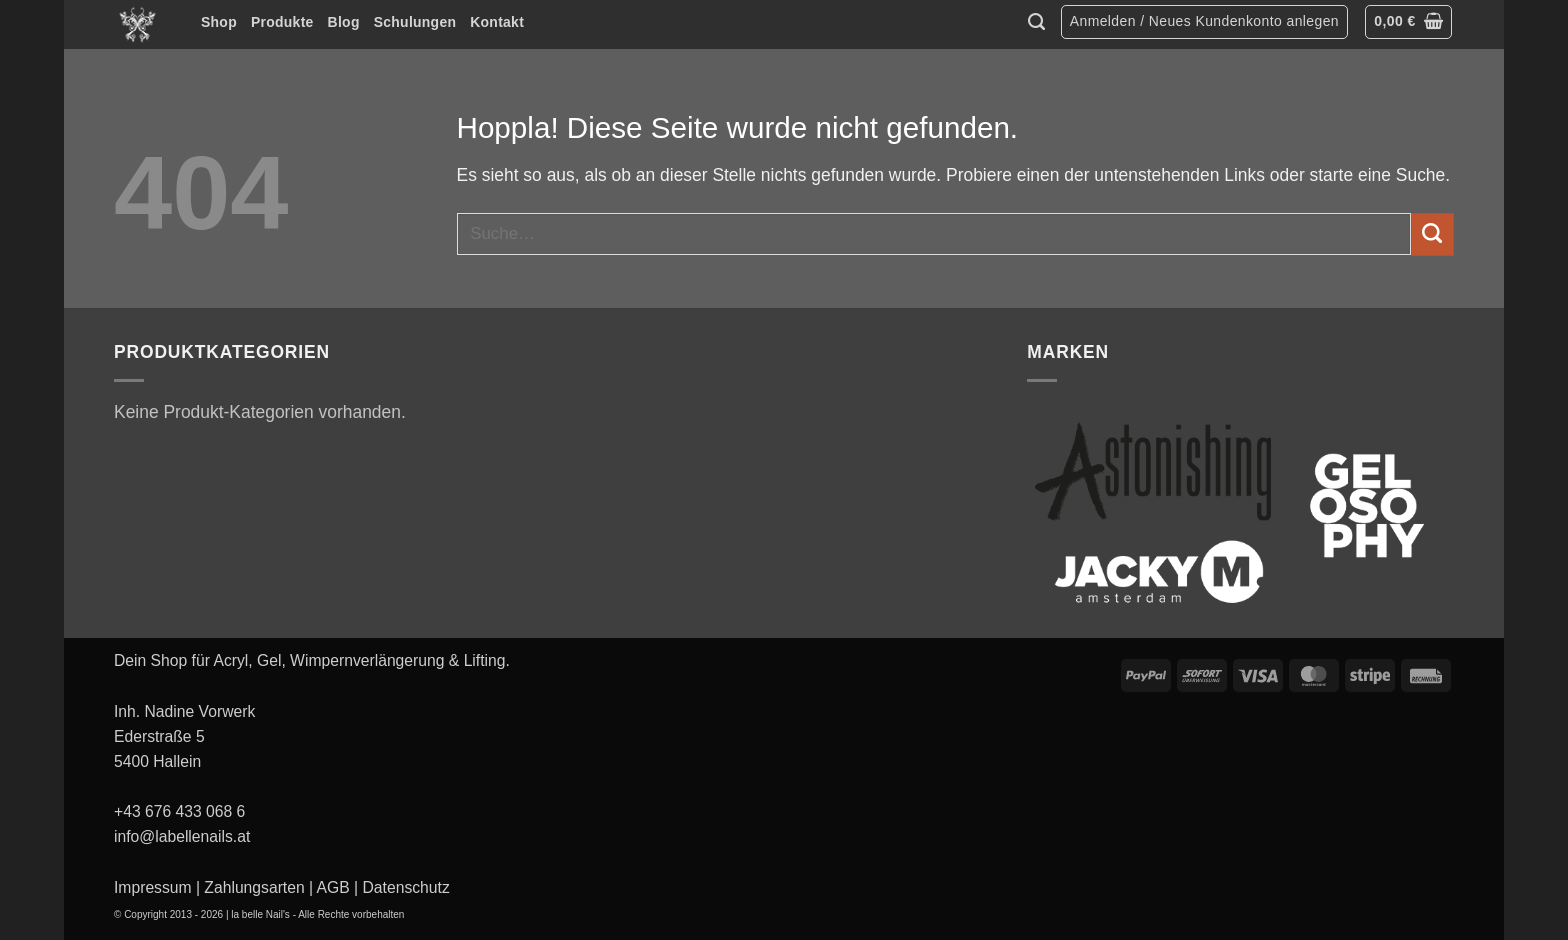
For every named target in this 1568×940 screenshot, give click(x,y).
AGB (333, 887)
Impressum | (157, 887)
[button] (1204, 22)
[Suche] (1036, 22)
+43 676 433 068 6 (179, 811)
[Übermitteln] (1432, 234)
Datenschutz (406, 887)
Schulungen (415, 22)
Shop (219, 22)
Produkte (282, 22)
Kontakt (497, 22)
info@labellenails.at (182, 836)
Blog (344, 22)
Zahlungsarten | (258, 887)
